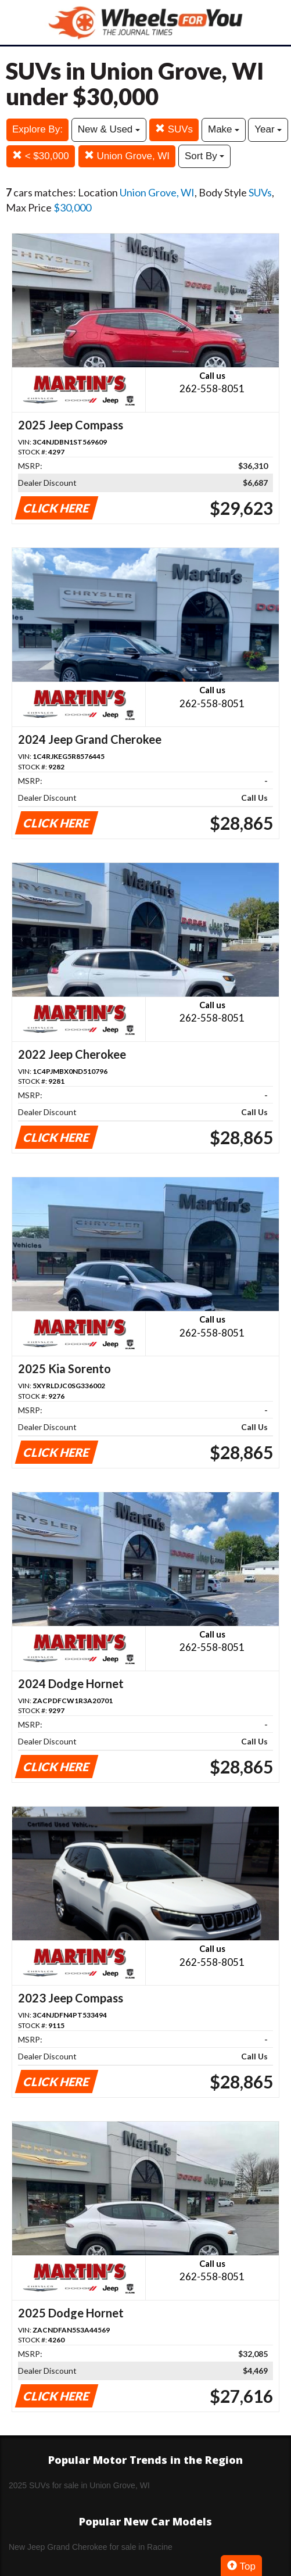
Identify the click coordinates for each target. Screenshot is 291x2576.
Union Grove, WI (127, 156)
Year (268, 129)
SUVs (174, 129)
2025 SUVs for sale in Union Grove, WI (79, 2485)
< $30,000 (40, 156)
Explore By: (37, 129)
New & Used (109, 129)
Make (223, 129)
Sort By (204, 156)
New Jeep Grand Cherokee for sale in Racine (91, 2547)
